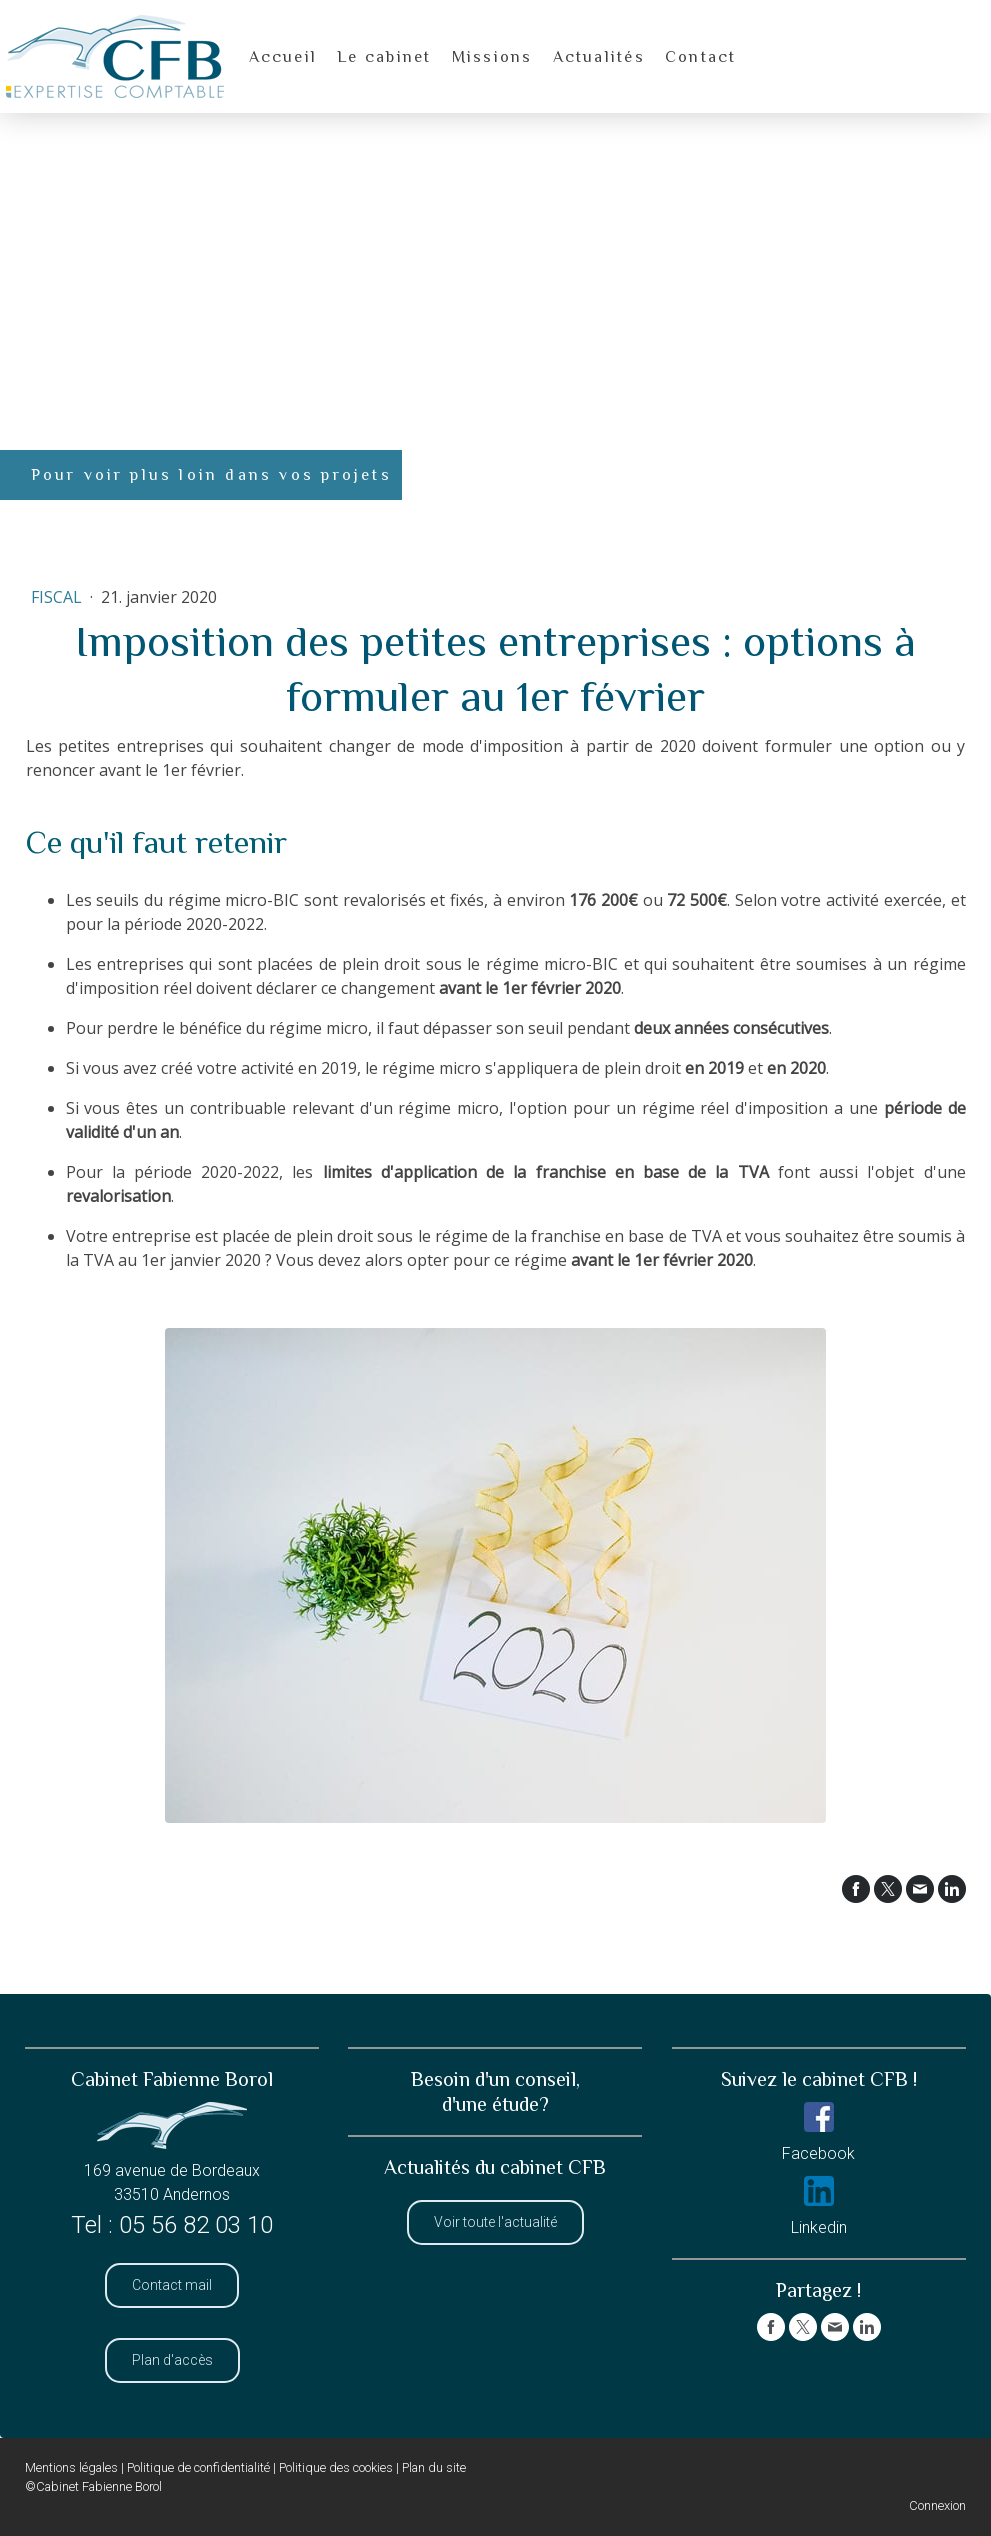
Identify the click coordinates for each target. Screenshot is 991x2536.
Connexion (937, 2505)
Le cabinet (384, 57)
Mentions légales (71, 2467)
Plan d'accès (172, 2360)
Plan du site (434, 2467)
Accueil (283, 57)
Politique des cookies (336, 2467)
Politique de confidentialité (198, 2467)
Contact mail (172, 2285)
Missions (492, 57)
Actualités (599, 57)
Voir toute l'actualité (495, 2222)
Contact (701, 57)
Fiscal (58, 597)
